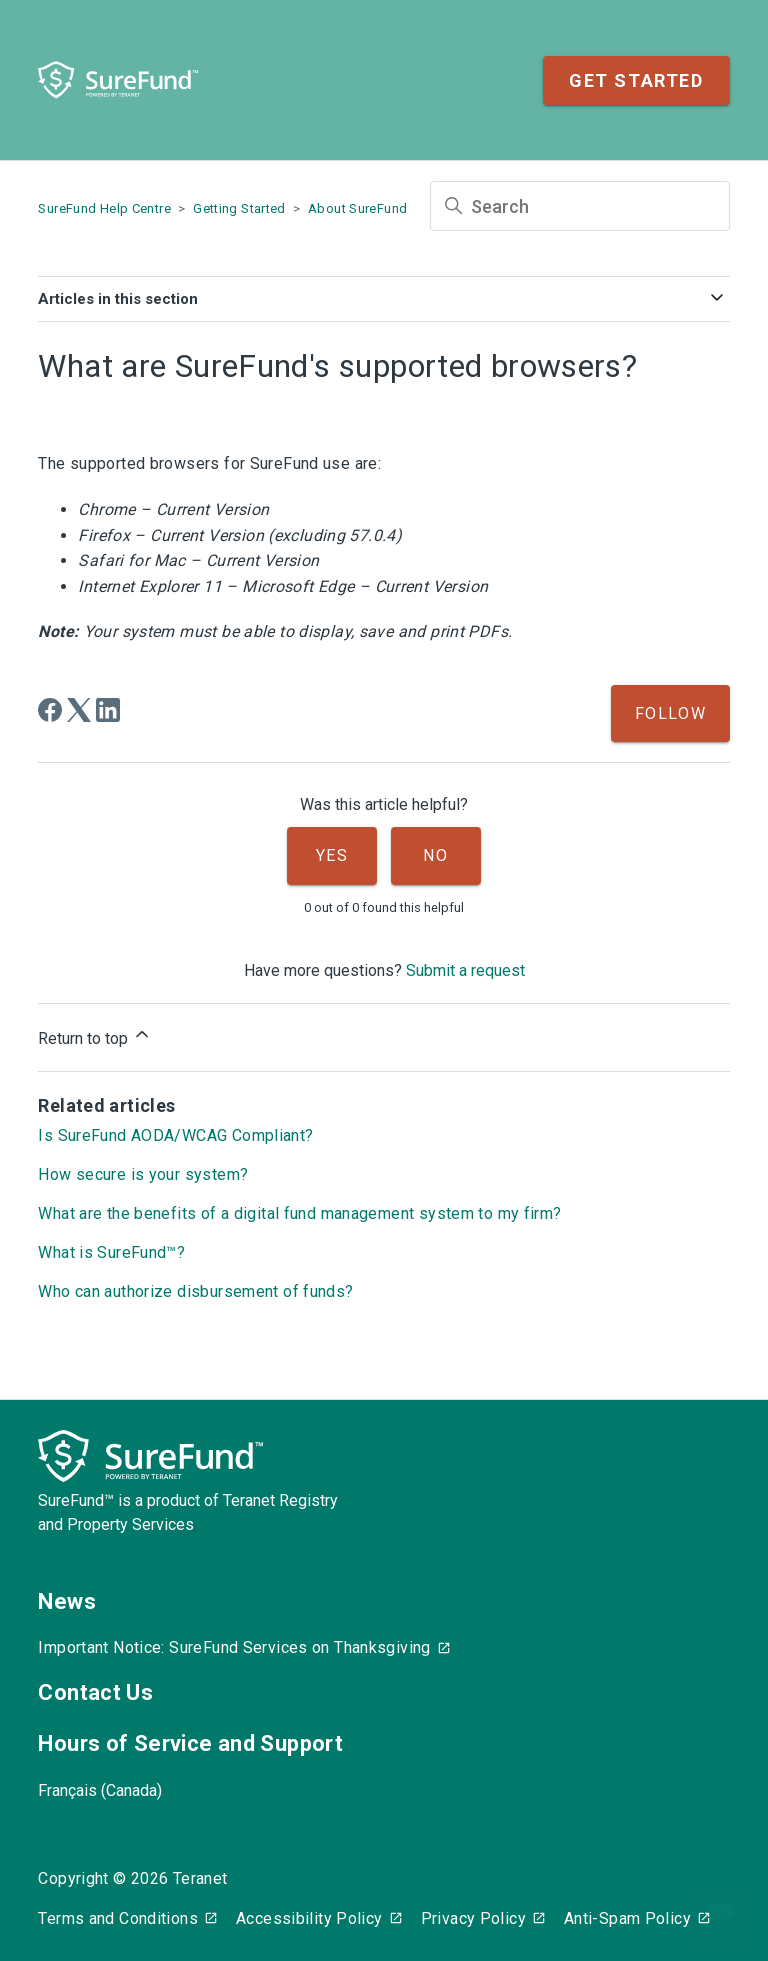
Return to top (95, 1036)
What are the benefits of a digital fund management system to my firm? (299, 1213)
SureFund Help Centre (104, 208)
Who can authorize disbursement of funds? (195, 1291)
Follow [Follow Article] (671, 713)
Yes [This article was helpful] (332, 855)
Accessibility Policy (309, 1918)
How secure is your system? (143, 1174)
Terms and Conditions (118, 1918)
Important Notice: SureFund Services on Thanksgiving (234, 1647)
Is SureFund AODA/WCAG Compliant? (175, 1135)
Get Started (636, 80)
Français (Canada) (100, 1790)
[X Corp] (79, 710)
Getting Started (239, 208)
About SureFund (357, 208)
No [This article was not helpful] (435, 855)
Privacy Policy (473, 1918)
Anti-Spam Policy (627, 1918)
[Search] (580, 206)
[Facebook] (50, 710)
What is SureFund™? (111, 1252)
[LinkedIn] (108, 710)
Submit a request (465, 970)
